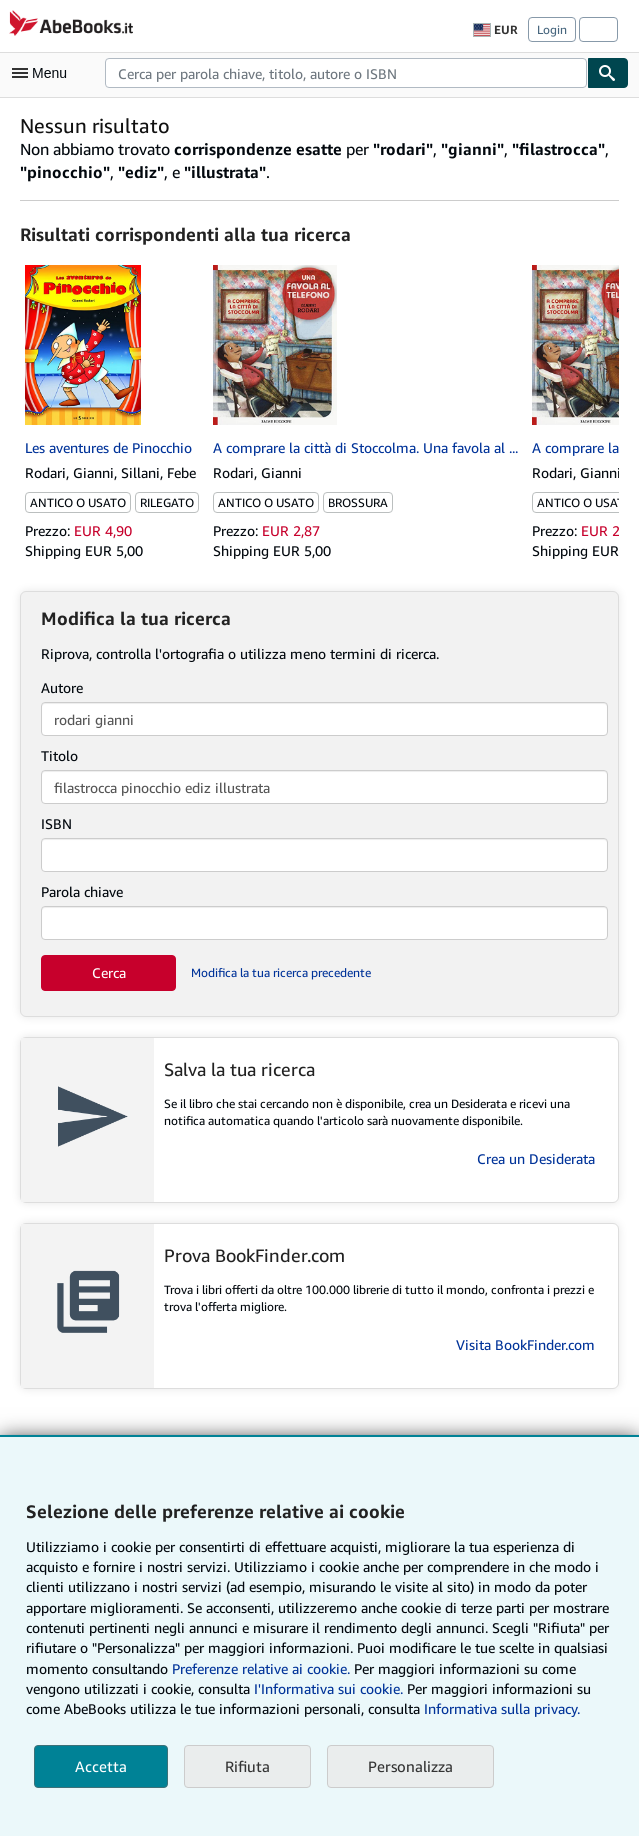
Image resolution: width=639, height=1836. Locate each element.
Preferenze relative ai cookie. (261, 1668)
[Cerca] (608, 73)
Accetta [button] (101, 1766)
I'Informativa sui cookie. (328, 1688)
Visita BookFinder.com (525, 1344)
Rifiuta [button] (247, 1766)
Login (552, 29)
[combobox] (346, 73)
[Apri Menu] (44, 73)
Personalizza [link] (410, 1766)
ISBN (56, 823)
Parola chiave (82, 891)
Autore (62, 687)
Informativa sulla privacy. (502, 1708)
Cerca (109, 972)
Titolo (59, 755)
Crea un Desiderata (536, 1158)
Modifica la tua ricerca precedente (281, 972)
